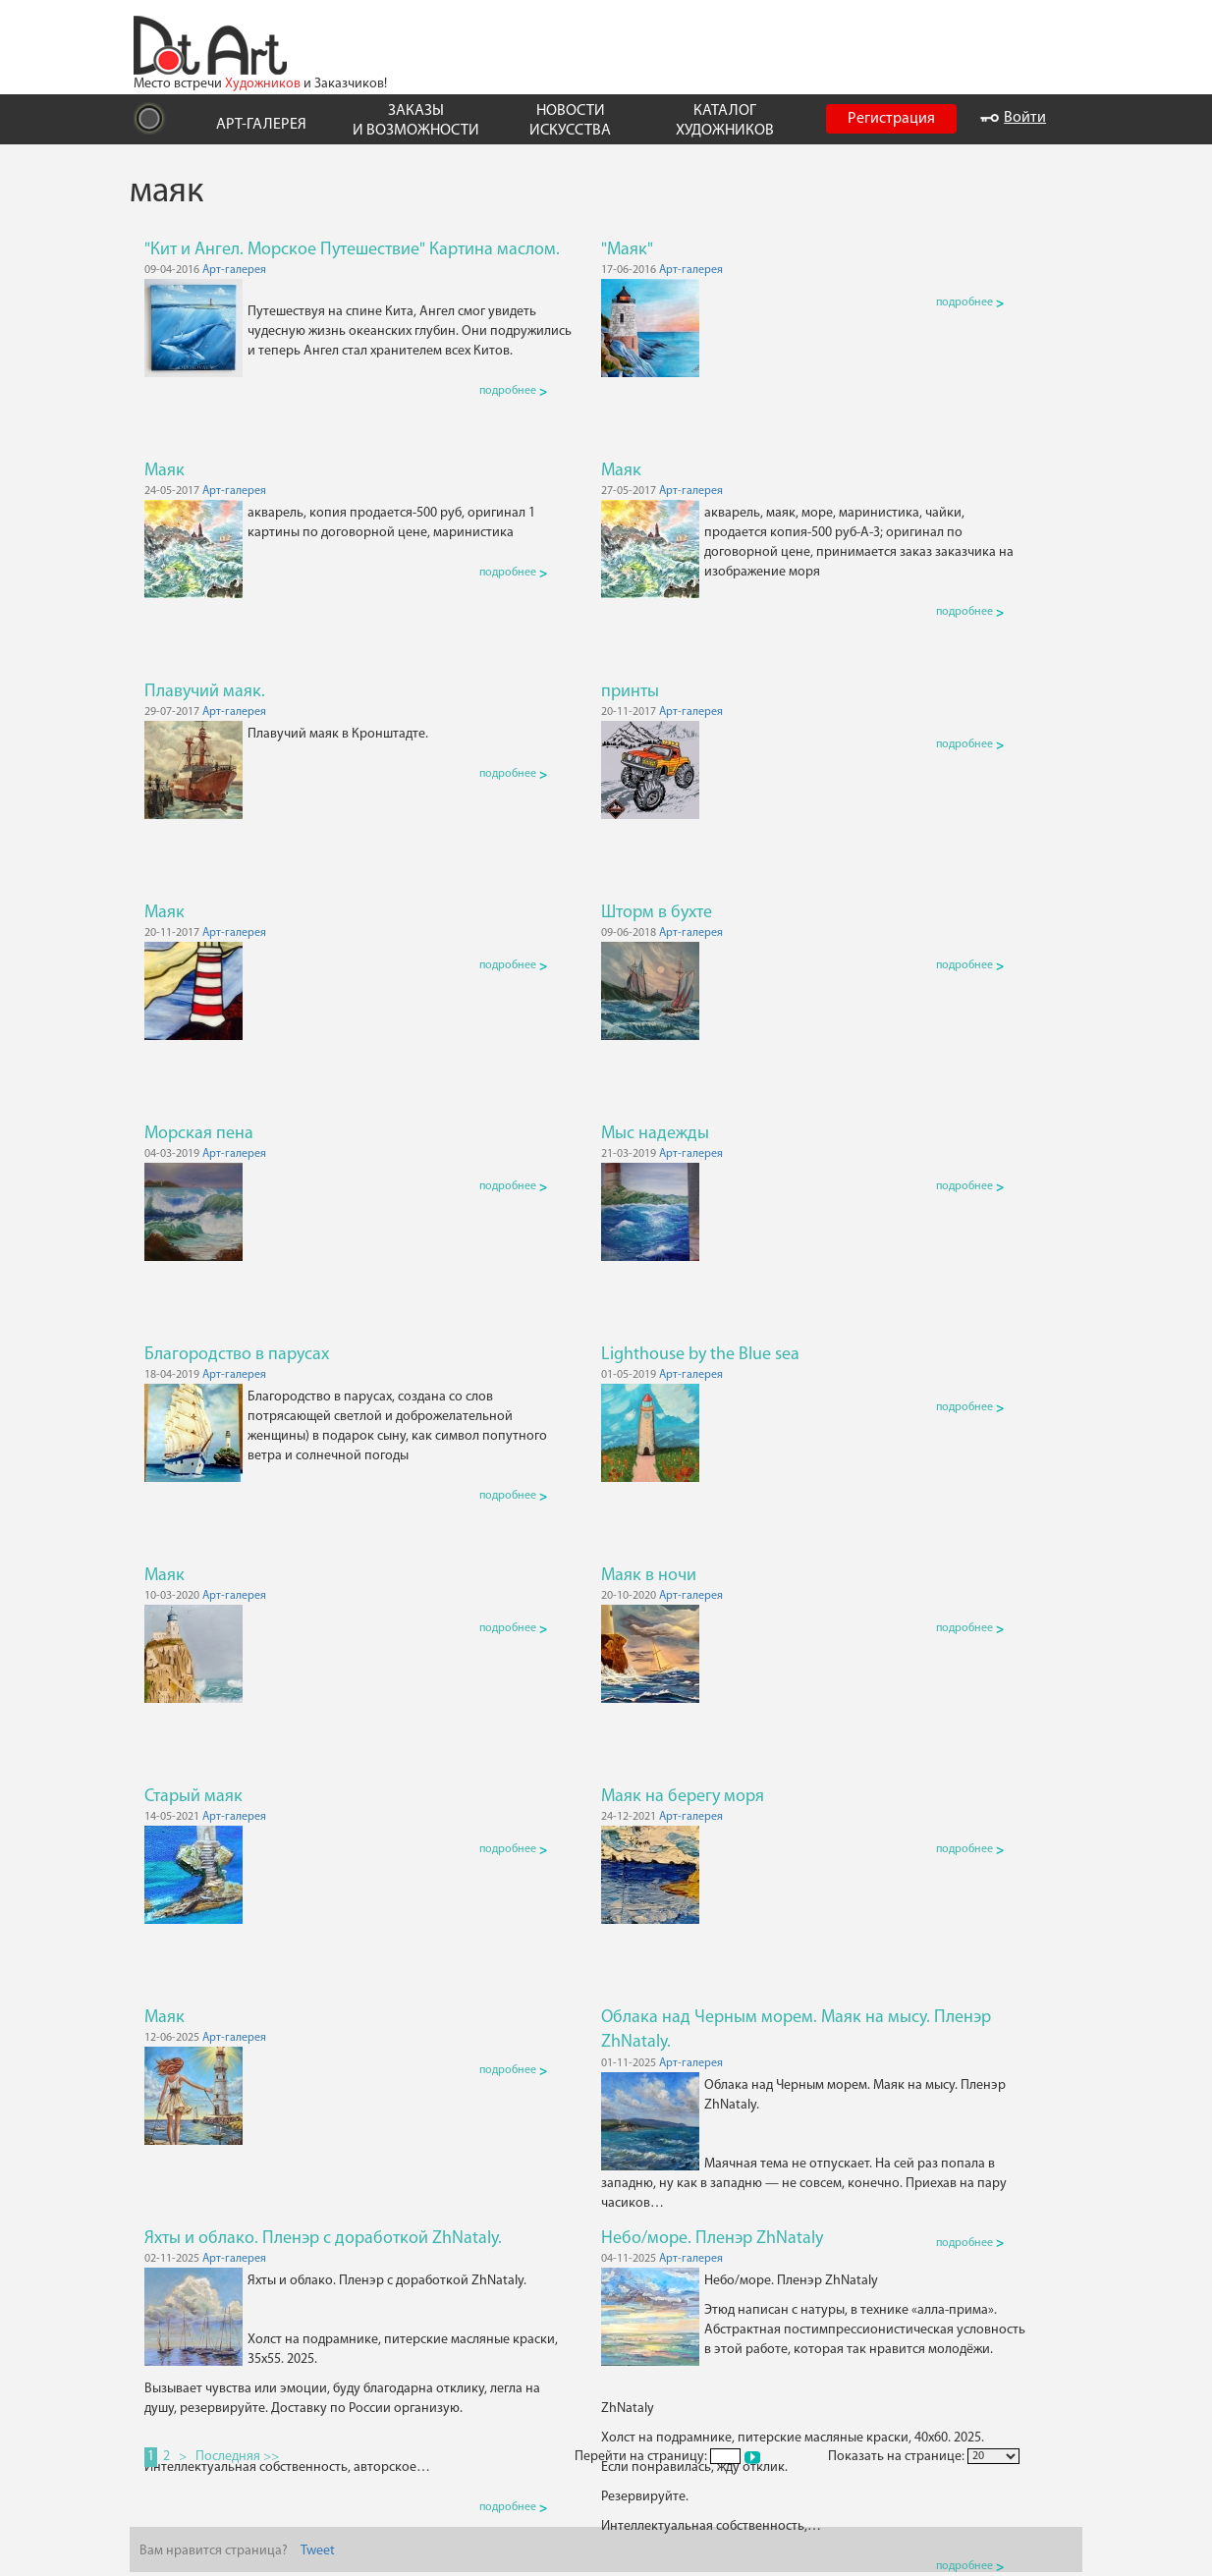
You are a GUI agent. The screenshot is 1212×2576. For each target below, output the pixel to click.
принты (630, 692)
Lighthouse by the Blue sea (700, 1354)
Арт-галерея (234, 270)
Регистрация (891, 119)
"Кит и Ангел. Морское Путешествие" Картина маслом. (352, 250)
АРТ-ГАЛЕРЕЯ (261, 125)
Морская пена (198, 1133)
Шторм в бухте (656, 913)
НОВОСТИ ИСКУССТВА (570, 120)
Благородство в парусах (236, 1354)
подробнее (513, 391)
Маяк (164, 471)
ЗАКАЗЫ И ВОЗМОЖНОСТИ (416, 120)
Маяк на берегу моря (682, 1796)
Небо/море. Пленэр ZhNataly (712, 2238)
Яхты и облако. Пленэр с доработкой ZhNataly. (323, 2238)
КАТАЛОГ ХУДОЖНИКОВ (725, 120)
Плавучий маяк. (204, 692)
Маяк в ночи (648, 1575)
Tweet (318, 2551)
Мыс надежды (655, 1133)
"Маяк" (627, 250)
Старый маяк (193, 1796)
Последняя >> (237, 2456)
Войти (1013, 118)
